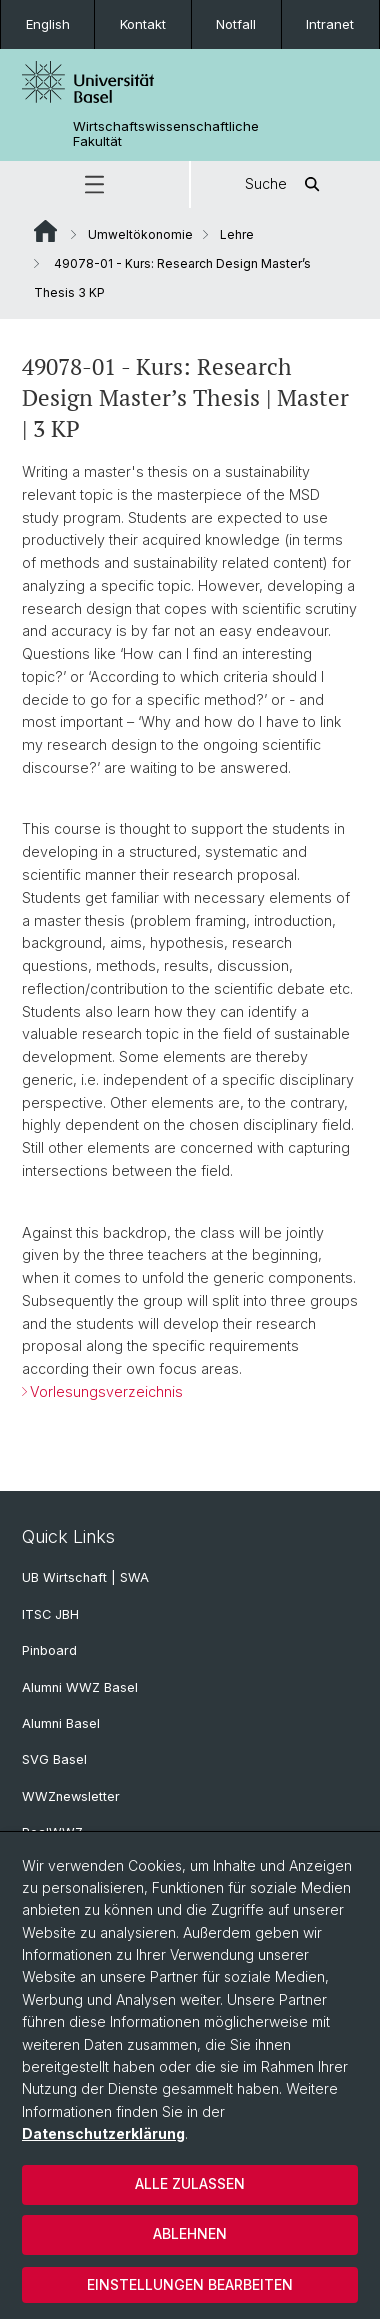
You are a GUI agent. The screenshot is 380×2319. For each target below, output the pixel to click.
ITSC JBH (50, 1614)
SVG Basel (54, 1759)
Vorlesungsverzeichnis (106, 1390)
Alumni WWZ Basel (80, 1687)
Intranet (330, 24)
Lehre (237, 234)
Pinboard (49, 1650)
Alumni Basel (61, 1723)
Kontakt (143, 24)
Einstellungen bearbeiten (190, 2284)
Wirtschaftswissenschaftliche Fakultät (166, 134)
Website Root (45, 231)
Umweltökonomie (140, 234)
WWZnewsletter (71, 1796)
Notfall (236, 24)
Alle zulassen (190, 2183)
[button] (94, 184)
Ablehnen (190, 2233)
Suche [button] (286, 184)
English (48, 24)
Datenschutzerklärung (103, 2133)
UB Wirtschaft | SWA (85, 1577)
